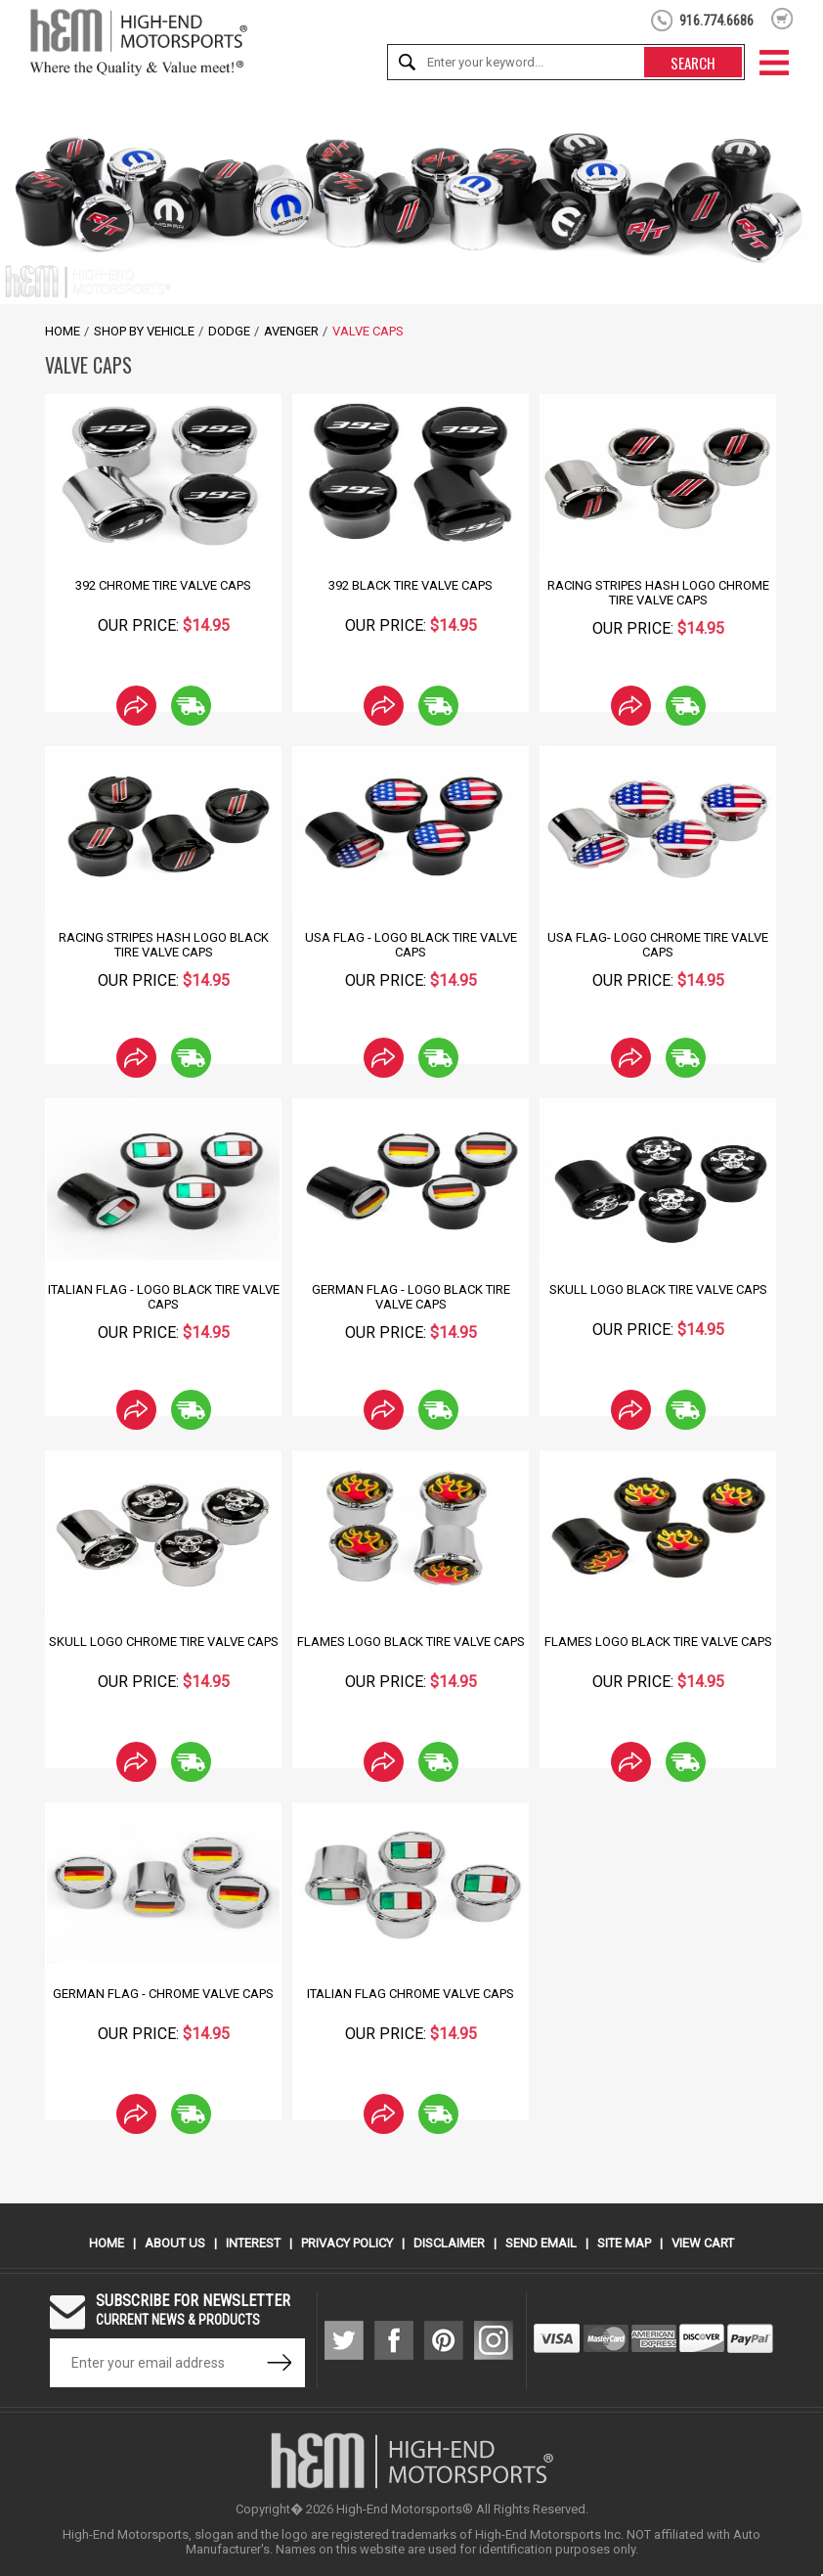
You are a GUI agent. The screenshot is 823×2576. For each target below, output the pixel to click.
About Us (175, 2243)
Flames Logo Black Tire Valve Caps (411, 1641)
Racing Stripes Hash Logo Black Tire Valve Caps (164, 944)
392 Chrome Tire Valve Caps (163, 585)
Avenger (291, 331)
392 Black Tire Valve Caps (410, 585)
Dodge (229, 331)
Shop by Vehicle (144, 331)
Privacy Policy (347, 2243)
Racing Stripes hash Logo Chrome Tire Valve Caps (658, 592)
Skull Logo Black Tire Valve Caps (658, 1289)
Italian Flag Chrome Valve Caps (410, 1993)
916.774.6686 (716, 20)
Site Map (624, 2243)
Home (62, 331)
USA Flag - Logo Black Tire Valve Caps (411, 944)
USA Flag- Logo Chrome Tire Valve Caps (657, 944)
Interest (253, 2243)
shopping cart (782, 18)
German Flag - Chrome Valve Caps (163, 1993)
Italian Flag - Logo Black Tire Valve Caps (164, 1296)
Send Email (541, 2243)
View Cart (702, 2243)
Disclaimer (449, 2243)
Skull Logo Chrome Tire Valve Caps (164, 1641)
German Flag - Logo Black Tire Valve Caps (411, 1296)
